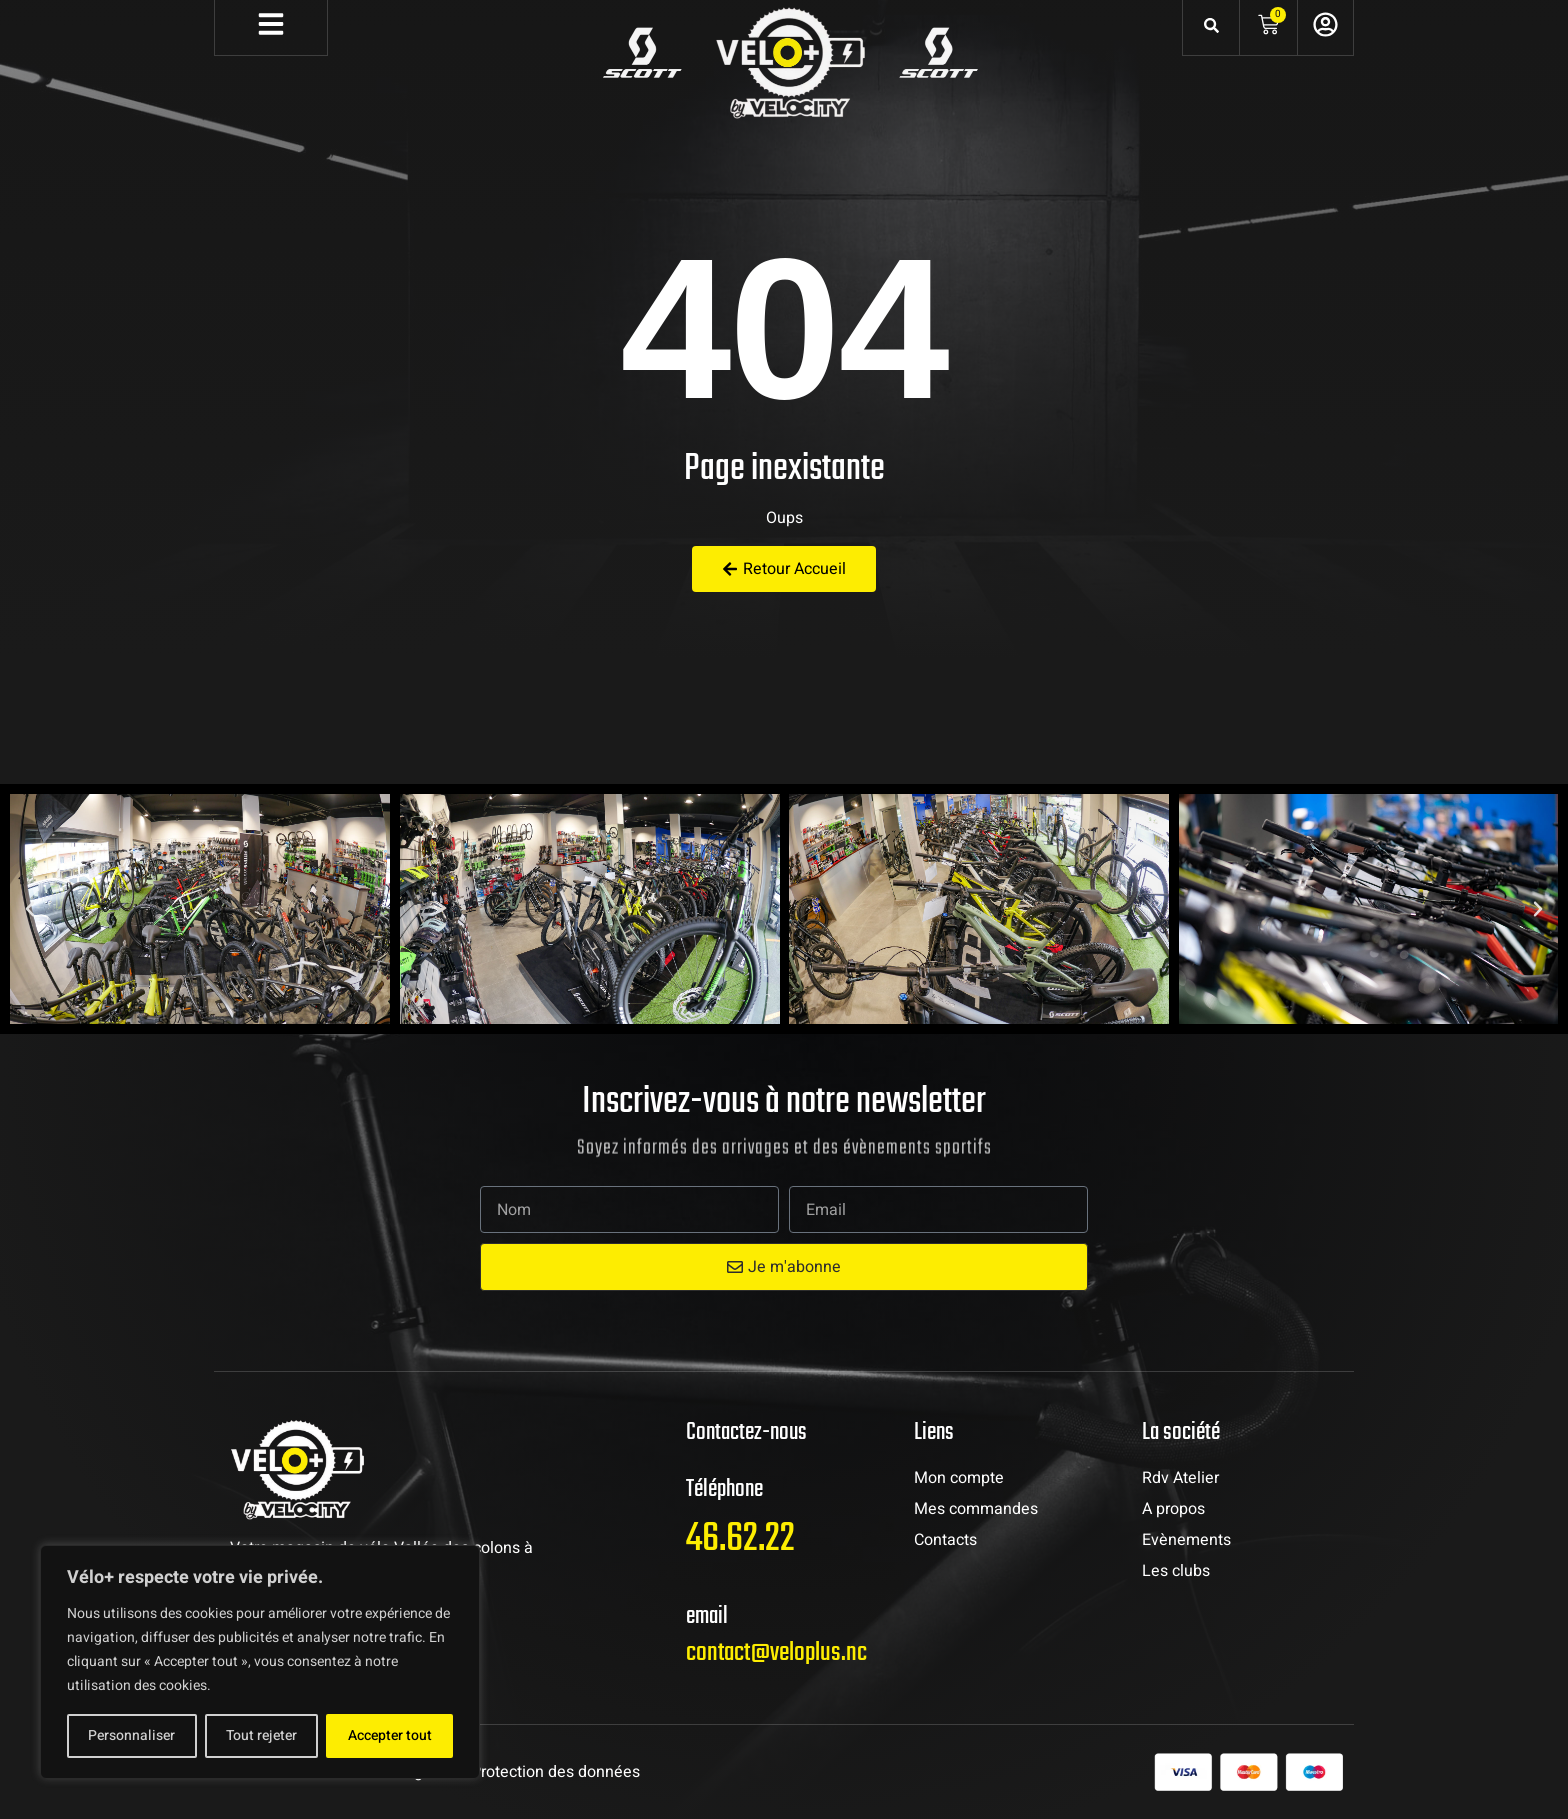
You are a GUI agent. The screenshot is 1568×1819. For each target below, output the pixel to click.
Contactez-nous (746, 1432)
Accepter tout (390, 1735)
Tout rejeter (261, 1735)
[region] (260, 1662)
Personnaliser (131, 1735)
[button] (30, 909)
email (707, 1616)
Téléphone (724, 1489)
